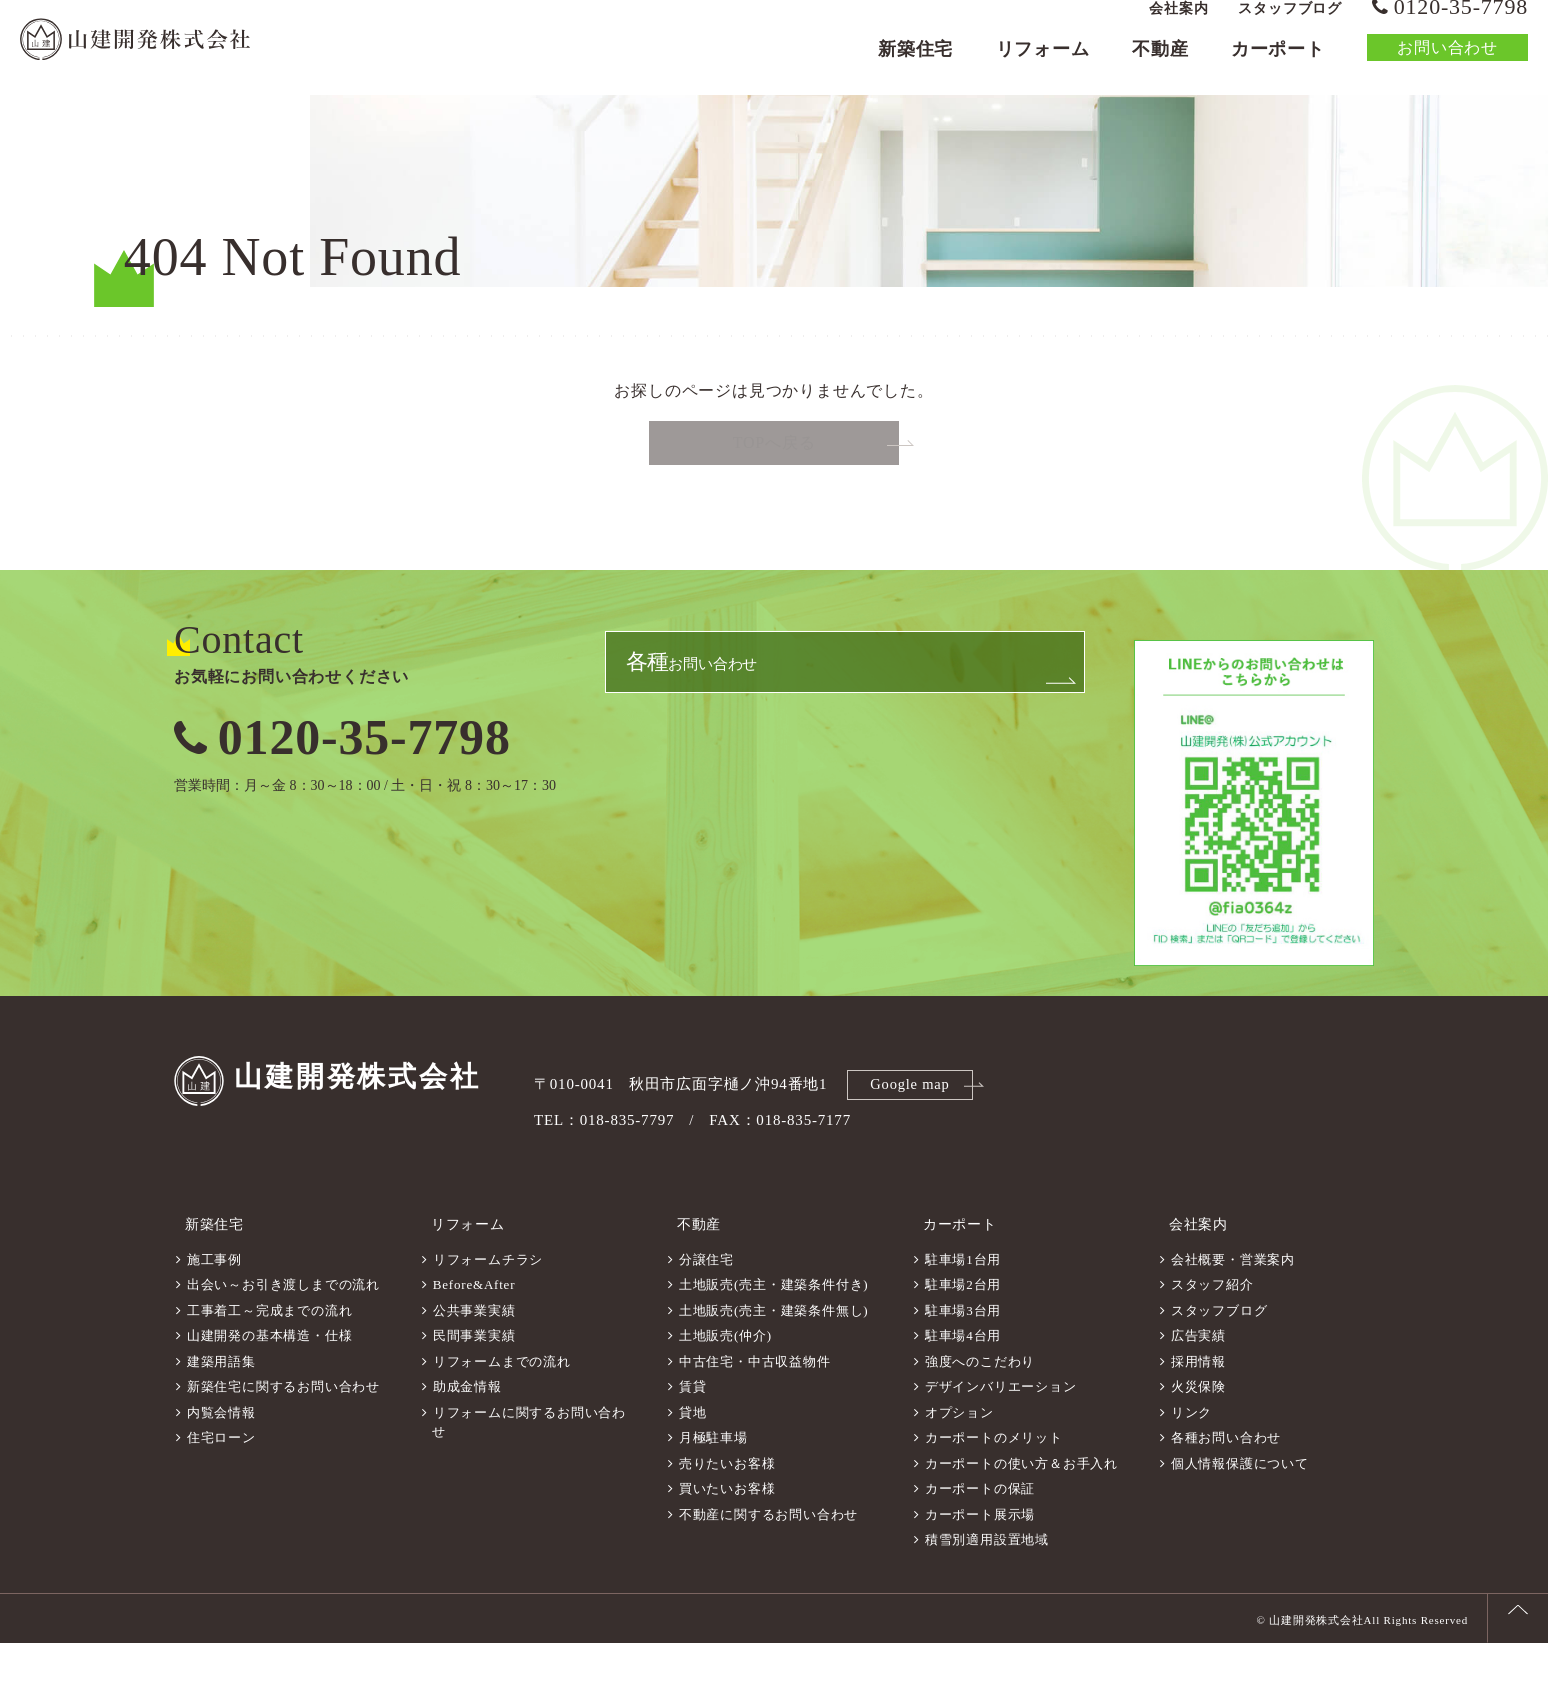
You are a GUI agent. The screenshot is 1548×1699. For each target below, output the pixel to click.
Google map (913, 1151)
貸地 (693, 1468)
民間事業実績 (474, 1391)
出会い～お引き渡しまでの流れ (283, 1340)
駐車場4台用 (963, 1391)
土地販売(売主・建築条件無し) (774, 1366)
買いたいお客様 (727, 1544)
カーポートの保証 (980, 1544)
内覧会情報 (221, 1468)
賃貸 (693, 1442)
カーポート (1278, 66)
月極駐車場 (713, 1493)
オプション (959, 1468)
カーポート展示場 (980, 1570)
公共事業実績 (474, 1366)
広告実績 (1198, 1391)
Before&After (474, 1340)
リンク (1191, 1468)
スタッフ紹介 (1212, 1340)
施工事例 (214, 1315)
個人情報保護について (1240, 1519)
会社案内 (1178, 25)
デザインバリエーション (1001, 1442)
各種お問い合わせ (1226, 1493)
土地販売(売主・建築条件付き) (774, 1340)
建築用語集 (221, 1417)
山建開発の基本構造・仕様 (270, 1391)
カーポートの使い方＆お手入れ (1021, 1519)
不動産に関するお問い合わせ (768, 1570)
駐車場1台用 (963, 1315)
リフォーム (1043, 66)
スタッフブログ (1290, 25)
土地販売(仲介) (725, 1391)
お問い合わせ (1447, 64)
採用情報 (1198, 1417)
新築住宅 (915, 66)
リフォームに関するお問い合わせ (529, 1478)
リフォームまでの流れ (502, 1417)
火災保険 (1198, 1442)
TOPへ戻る (774, 512)
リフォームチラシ (488, 1315)
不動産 (1160, 66)
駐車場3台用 (963, 1366)
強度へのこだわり (980, 1417)
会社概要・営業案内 (1233, 1315)
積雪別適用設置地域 (987, 1595)
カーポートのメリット (994, 1493)
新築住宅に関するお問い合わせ (283, 1442)
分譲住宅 (706, 1315)
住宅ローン (221, 1493)
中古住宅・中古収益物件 (755, 1417)
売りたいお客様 (727, 1519)
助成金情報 (467, 1442)
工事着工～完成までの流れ (270, 1366)
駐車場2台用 (963, 1340)
